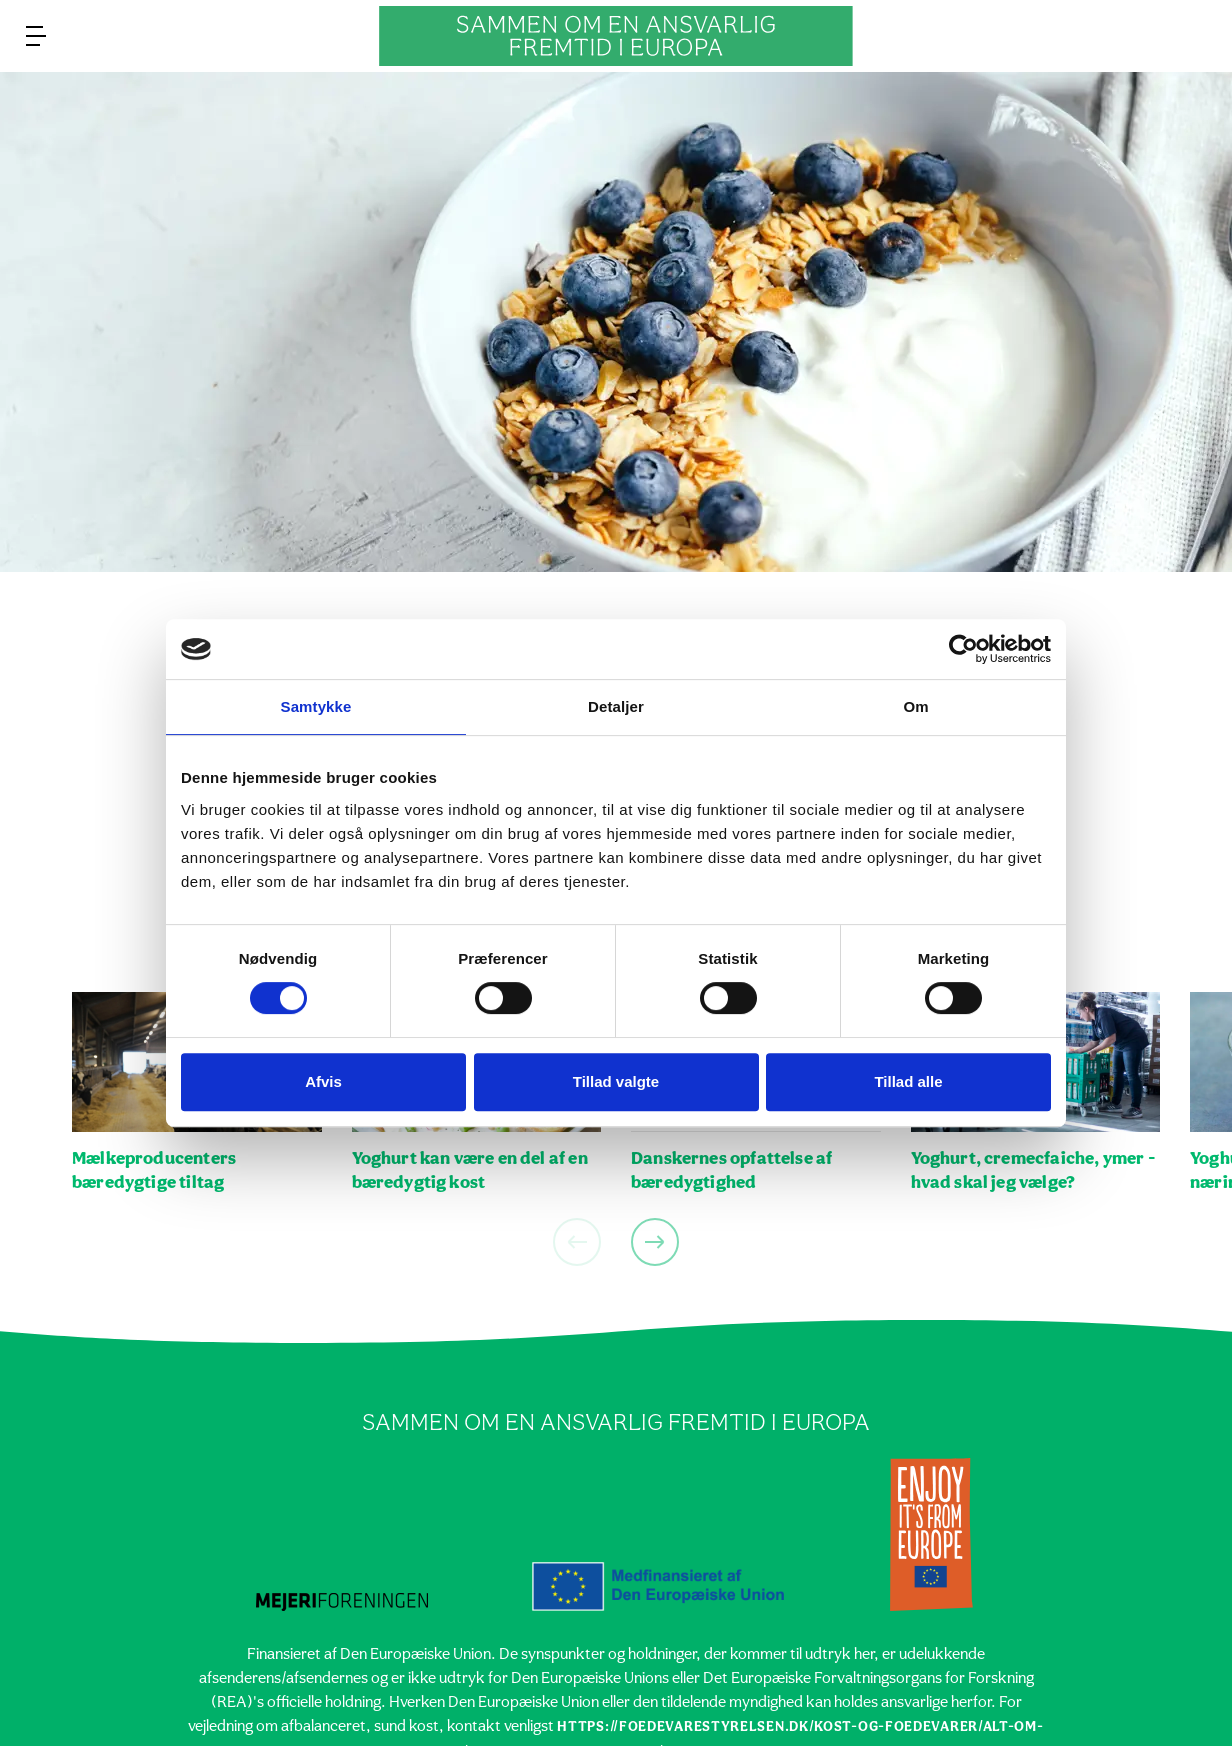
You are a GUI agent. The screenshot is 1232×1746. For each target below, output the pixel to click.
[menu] (36, 36)
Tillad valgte (616, 1081)
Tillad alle (908, 1081)
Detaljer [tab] (616, 706)
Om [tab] (915, 706)
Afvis (323, 1081)
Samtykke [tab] (316, 706)
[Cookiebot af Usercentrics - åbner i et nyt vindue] (963, 649)
